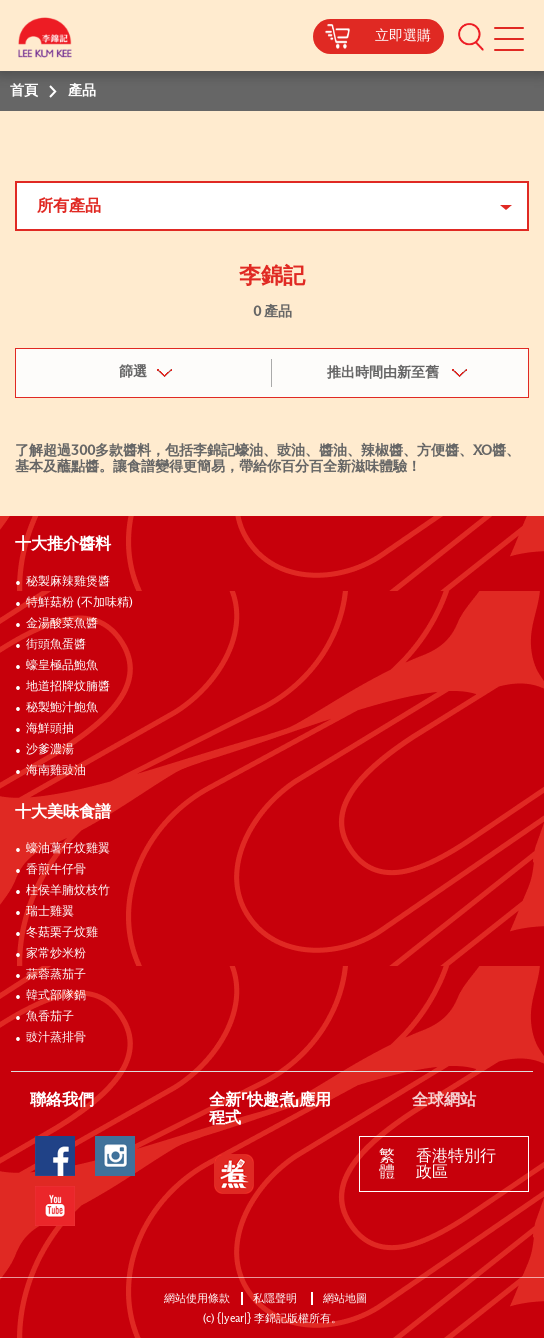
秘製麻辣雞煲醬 (68, 582)
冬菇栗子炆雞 (62, 933)
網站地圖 (346, 1298)
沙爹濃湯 (50, 750)
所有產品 (69, 206)
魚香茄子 (50, 1017)
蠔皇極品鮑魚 (62, 666)
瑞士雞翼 (50, 912)
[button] (471, 36)
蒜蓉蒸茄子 (56, 975)
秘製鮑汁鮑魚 (62, 708)
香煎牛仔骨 (56, 870)
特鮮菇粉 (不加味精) (79, 603)
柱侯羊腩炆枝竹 (68, 891)
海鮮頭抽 (50, 729)
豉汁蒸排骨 (56, 1038)
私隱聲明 (276, 1298)
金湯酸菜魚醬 (62, 624)
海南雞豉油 (56, 771)
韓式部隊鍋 (56, 996)
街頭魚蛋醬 (56, 645)
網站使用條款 (197, 1298)
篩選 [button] (133, 372)
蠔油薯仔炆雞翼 (68, 849)
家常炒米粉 (56, 954)
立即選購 (403, 36)
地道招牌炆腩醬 (68, 687)
